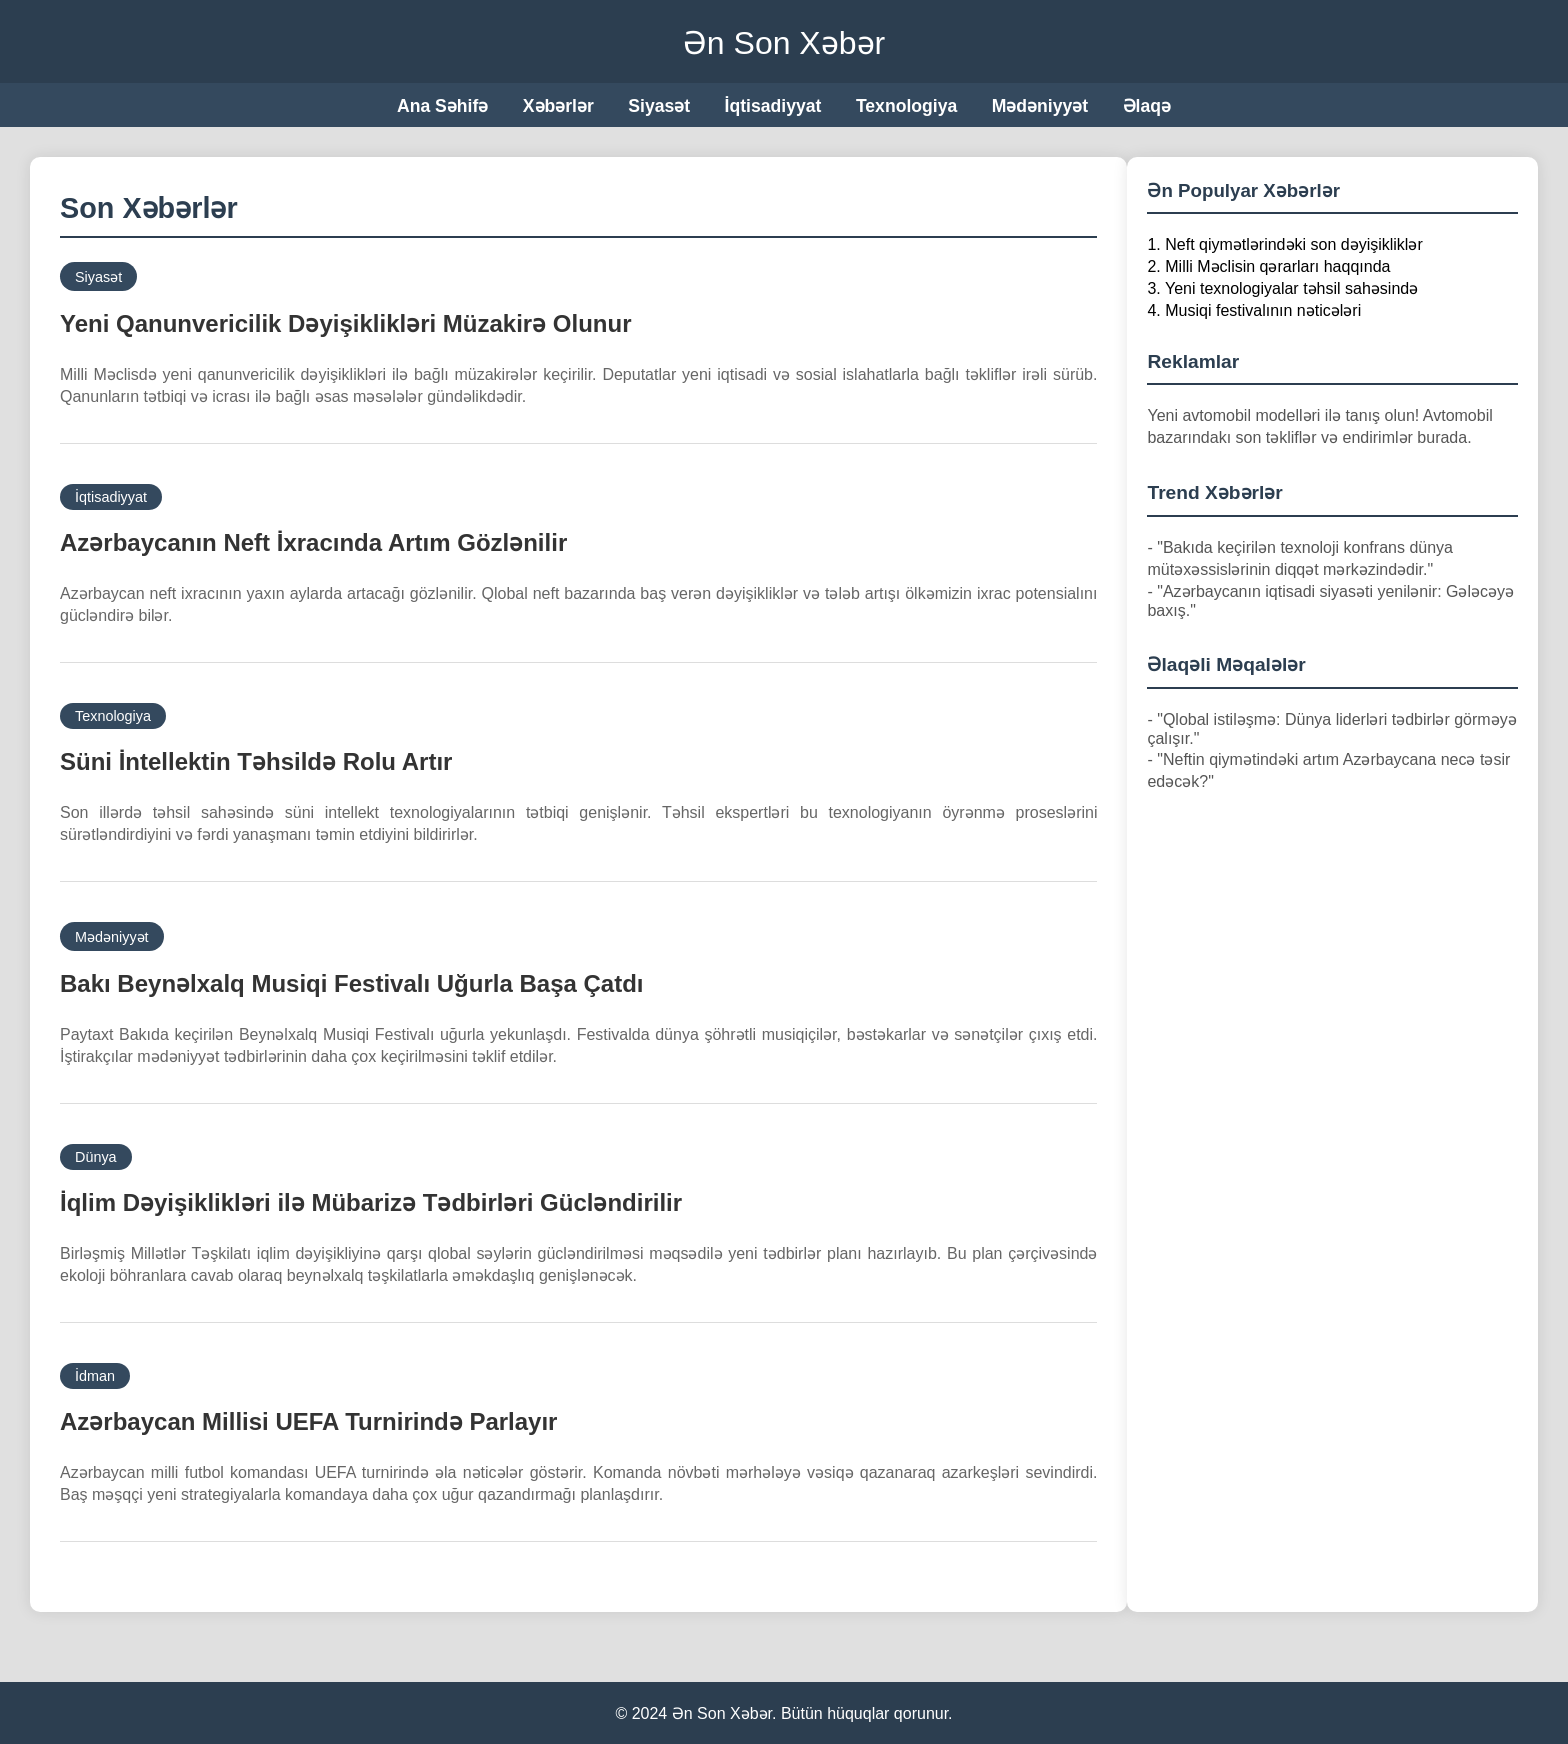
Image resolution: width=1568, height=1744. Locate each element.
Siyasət (659, 106)
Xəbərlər (558, 106)
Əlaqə (1147, 106)
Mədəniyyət (1040, 106)
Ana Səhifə (442, 106)
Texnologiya (906, 106)
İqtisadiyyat (773, 106)
